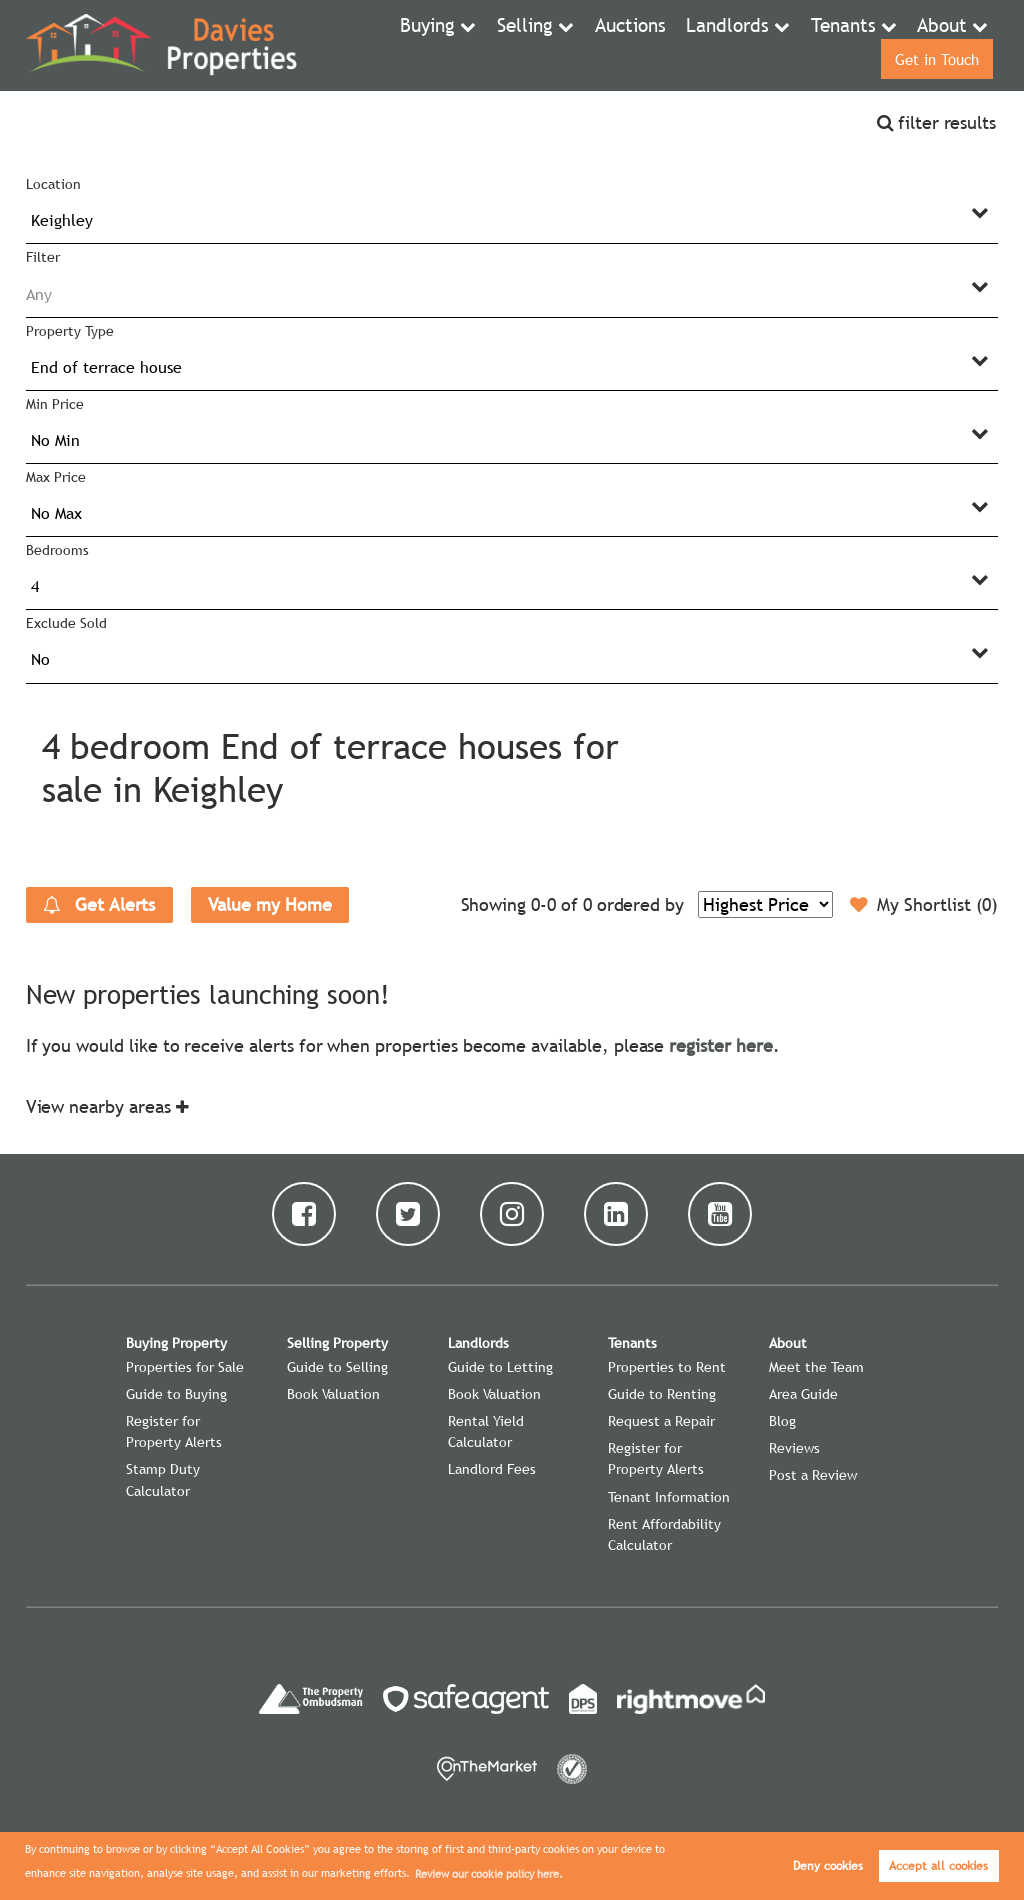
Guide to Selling (337, 1367)
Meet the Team (816, 1367)
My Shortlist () (924, 905)
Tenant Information (669, 1497)
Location (53, 184)
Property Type (69, 331)
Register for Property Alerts (174, 1431)
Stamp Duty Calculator (163, 1479)
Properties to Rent (667, 1367)
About (816, 45)
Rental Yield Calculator (486, 1431)
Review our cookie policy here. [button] (489, 1874)
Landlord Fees (492, 1469)
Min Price (55, 404)
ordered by (640, 904)
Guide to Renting (662, 1394)
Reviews (794, 1448)
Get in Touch (933, 45)
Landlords (623, 45)
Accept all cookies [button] (938, 1866)
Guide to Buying (176, 1394)
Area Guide (803, 1394)
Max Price (56, 477)
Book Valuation (333, 1394)
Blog (782, 1421)
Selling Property (337, 1343)
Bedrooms (57, 550)
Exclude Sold (66, 623)
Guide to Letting (500, 1367)
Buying (351, 45)
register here (720, 1045)
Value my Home (269, 904)
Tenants (726, 45)
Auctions (537, 45)
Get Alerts (99, 905)
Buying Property (176, 1343)
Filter (43, 257)
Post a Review (813, 1475)
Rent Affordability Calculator (664, 1534)
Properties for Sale (185, 1367)
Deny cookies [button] (828, 1866)
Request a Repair (661, 1421)
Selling (440, 45)
